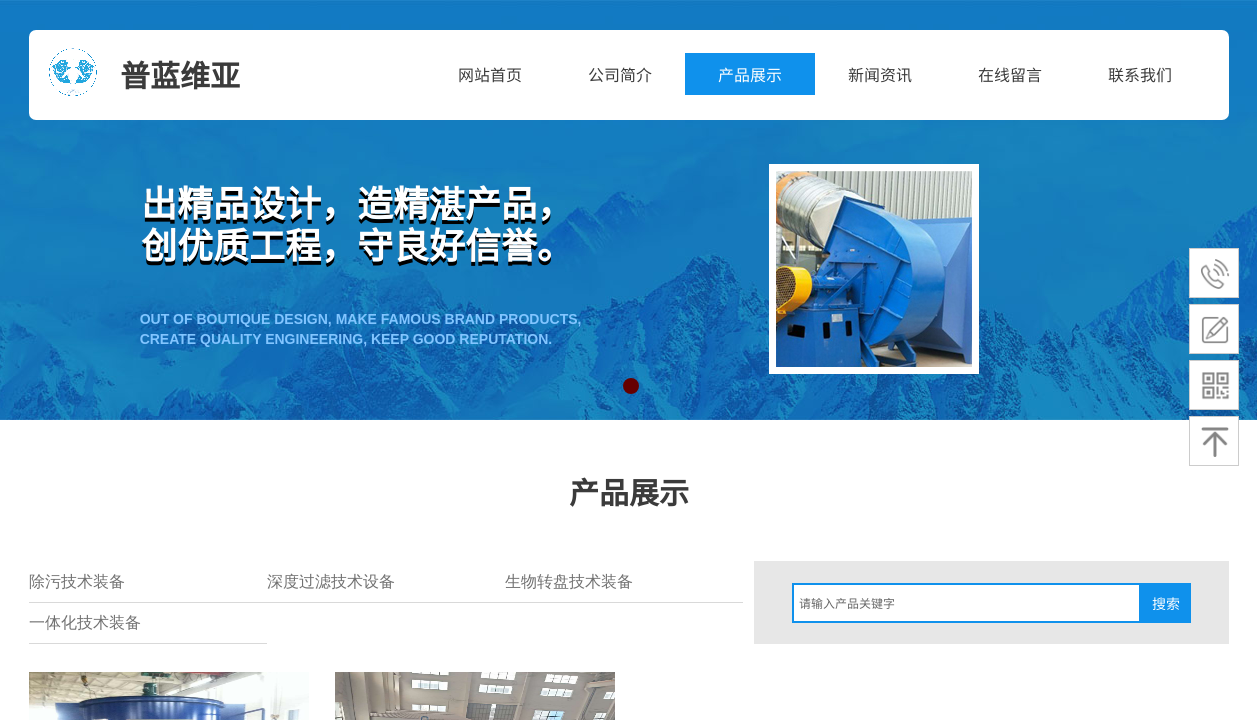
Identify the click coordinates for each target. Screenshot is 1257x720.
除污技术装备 (77, 581)
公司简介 (620, 74)
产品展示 (750, 74)
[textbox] (966, 603)
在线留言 (1010, 74)
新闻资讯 (880, 74)
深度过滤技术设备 (331, 581)
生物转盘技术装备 (569, 581)
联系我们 (1140, 74)
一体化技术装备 (85, 622)
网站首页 (490, 74)
